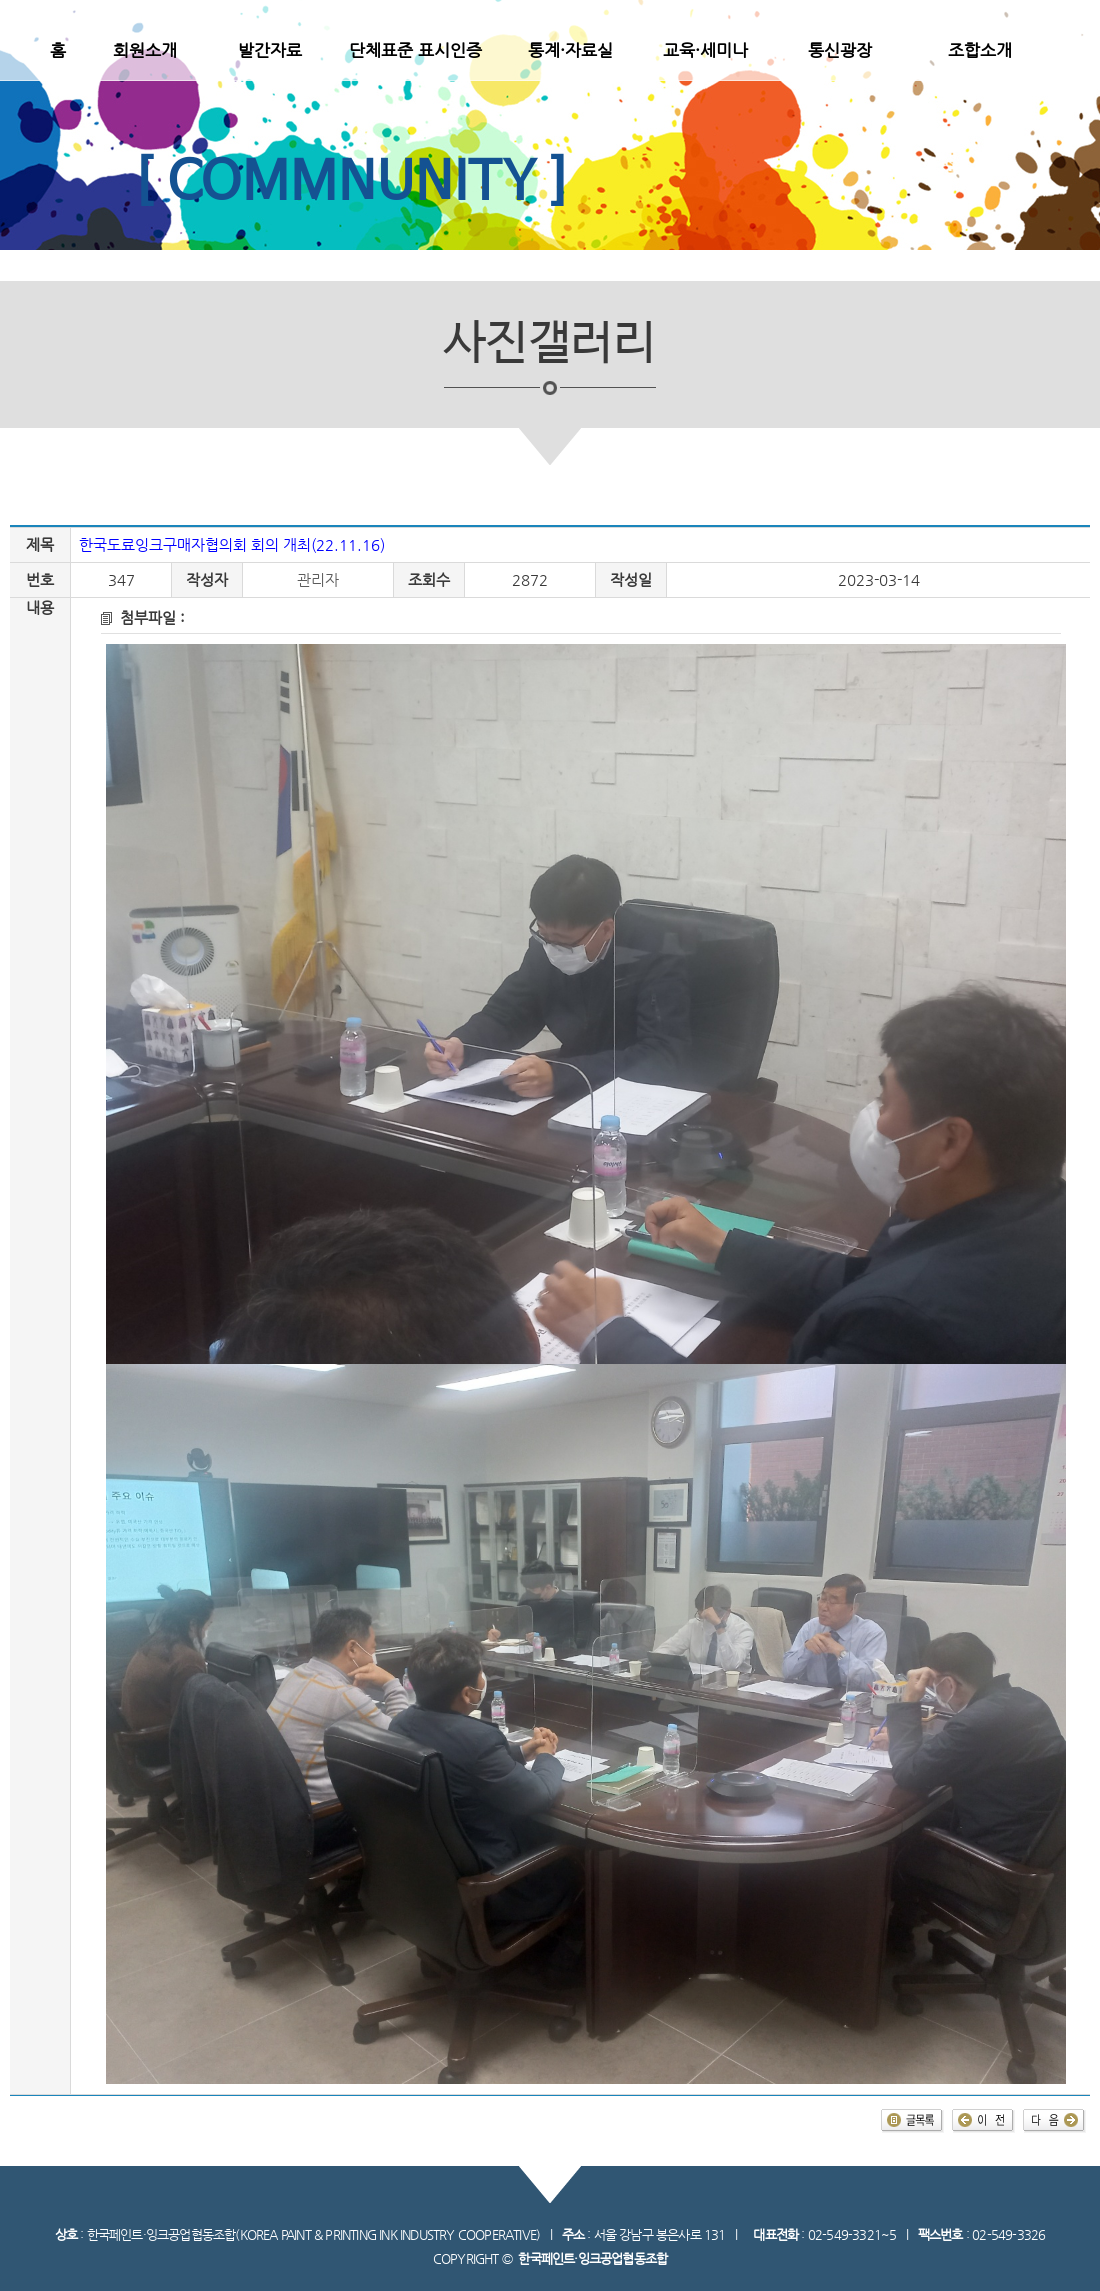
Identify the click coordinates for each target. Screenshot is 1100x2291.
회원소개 (145, 50)
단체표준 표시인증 (415, 50)
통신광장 (840, 50)
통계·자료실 (570, 50)
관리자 (318, 580)
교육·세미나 (705, 50)
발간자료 (270, 50)
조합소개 (980, 50)
